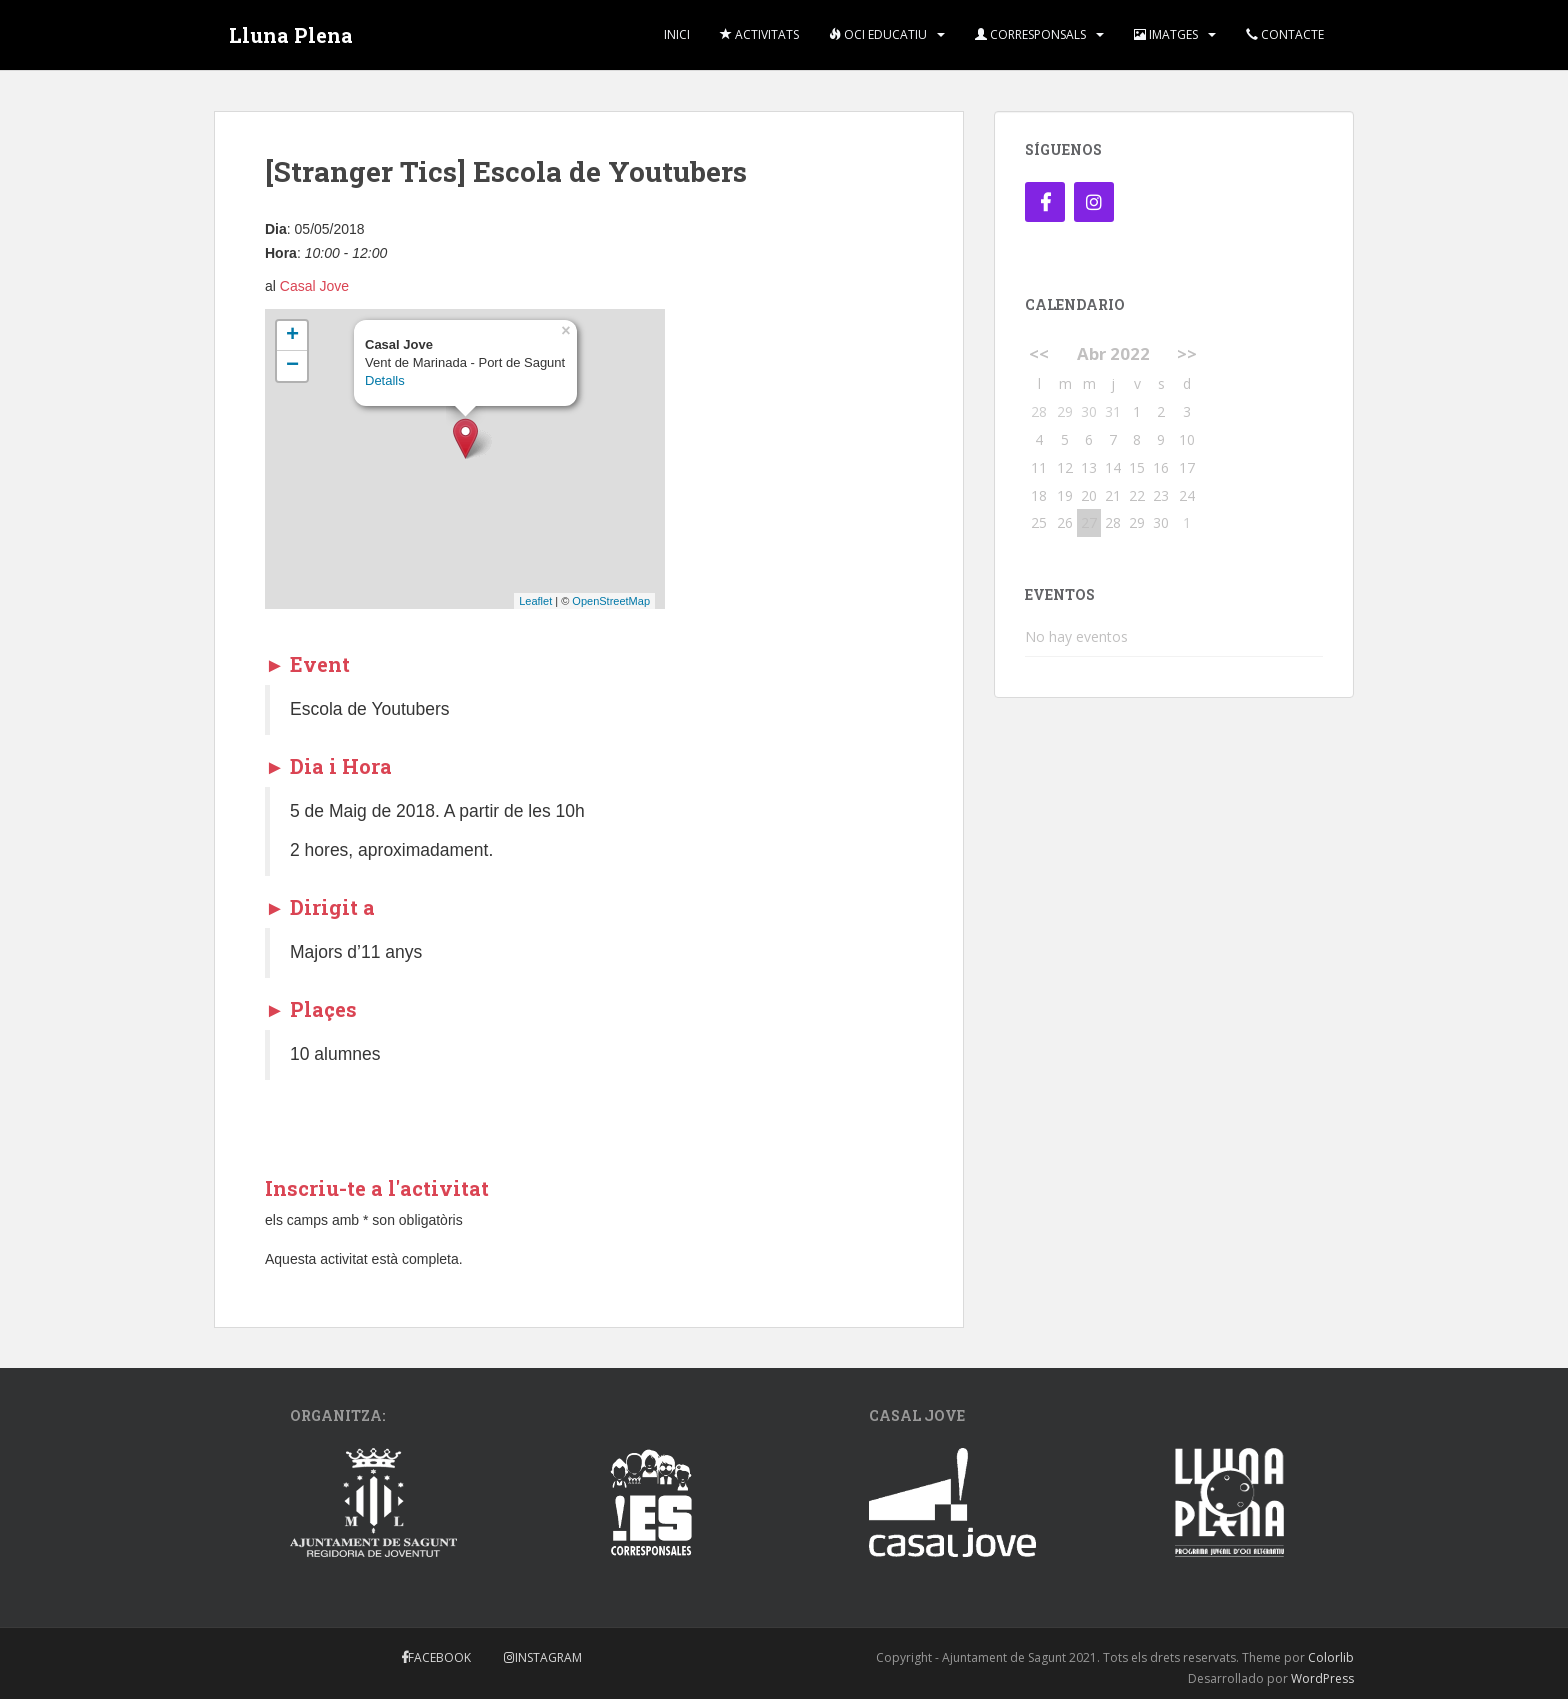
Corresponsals (1030, 34)
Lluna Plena (291, 35)
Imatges (1166, 34)
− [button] (292, 366)
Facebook (439, 1657)
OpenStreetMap (611, 601)
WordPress (1322, 1678)
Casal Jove (314, 286)
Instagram (548, 1657)
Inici (677, 34)
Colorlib (1331, 1657)
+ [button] (292, 336)
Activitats (759, 34)
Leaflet (535, 601)
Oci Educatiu (878, 34)
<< (1039, 353)
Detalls (385, 380)
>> (1187, 353)
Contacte (1285, 34)
